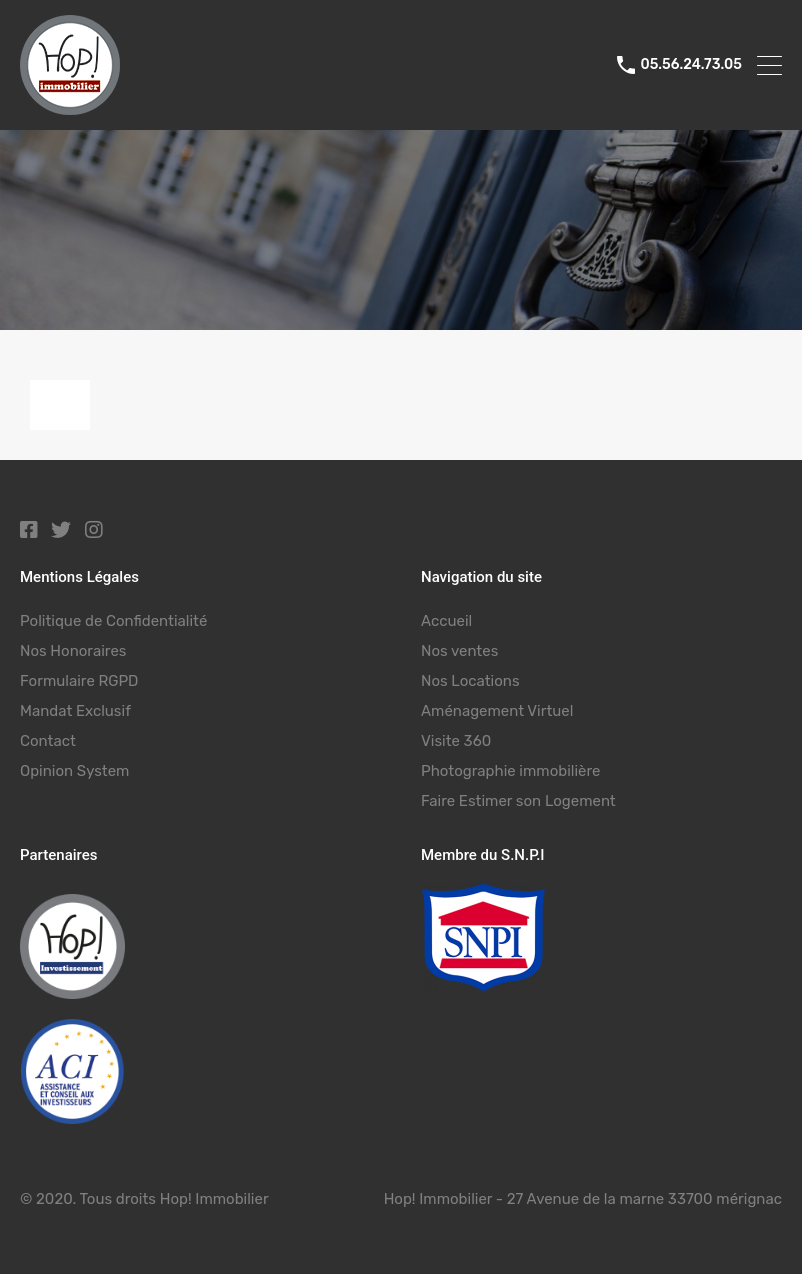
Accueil (446, 621)
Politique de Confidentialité (113, 621)
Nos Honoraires (73, 651)
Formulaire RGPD (79, 681)
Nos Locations (470, 681)
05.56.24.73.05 (691, 65)
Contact (48, 741)
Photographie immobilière (510, 771)
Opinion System (74, 771)
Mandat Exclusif (75, 711)
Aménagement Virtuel (497, 711)
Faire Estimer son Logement (518, 801)
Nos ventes (459, 651)
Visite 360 (456, 741)
